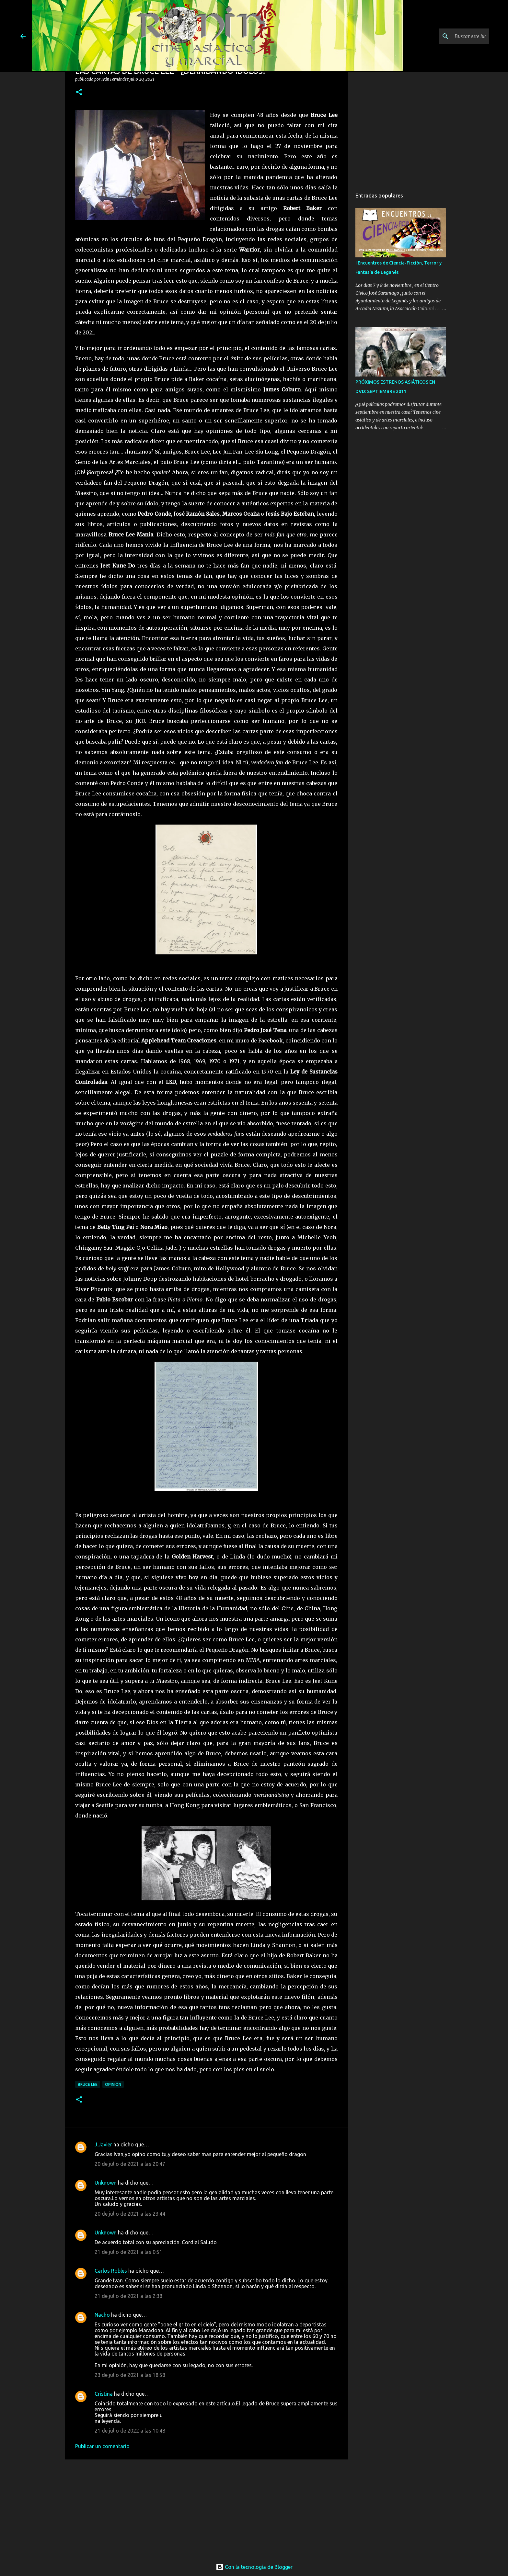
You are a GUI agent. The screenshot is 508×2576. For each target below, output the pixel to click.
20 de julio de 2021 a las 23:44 (130, 2214)
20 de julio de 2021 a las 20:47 (130, 2164)
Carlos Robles (111, 2271)
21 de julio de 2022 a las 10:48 (130, 2431)
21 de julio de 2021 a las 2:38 (128, 2296)
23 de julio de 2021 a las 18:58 (130, 2375)
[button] (79, 92)
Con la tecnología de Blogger (254, 2567)
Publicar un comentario (102, 2446)
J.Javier (103, 2144)
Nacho (102, 2315)
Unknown (106, 2183)
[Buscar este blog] (455, 36)
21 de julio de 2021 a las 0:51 (128, 2252)
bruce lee (88, 2084)
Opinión (113, 2084)
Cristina (104, 2394)
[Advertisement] (206, 2507)
